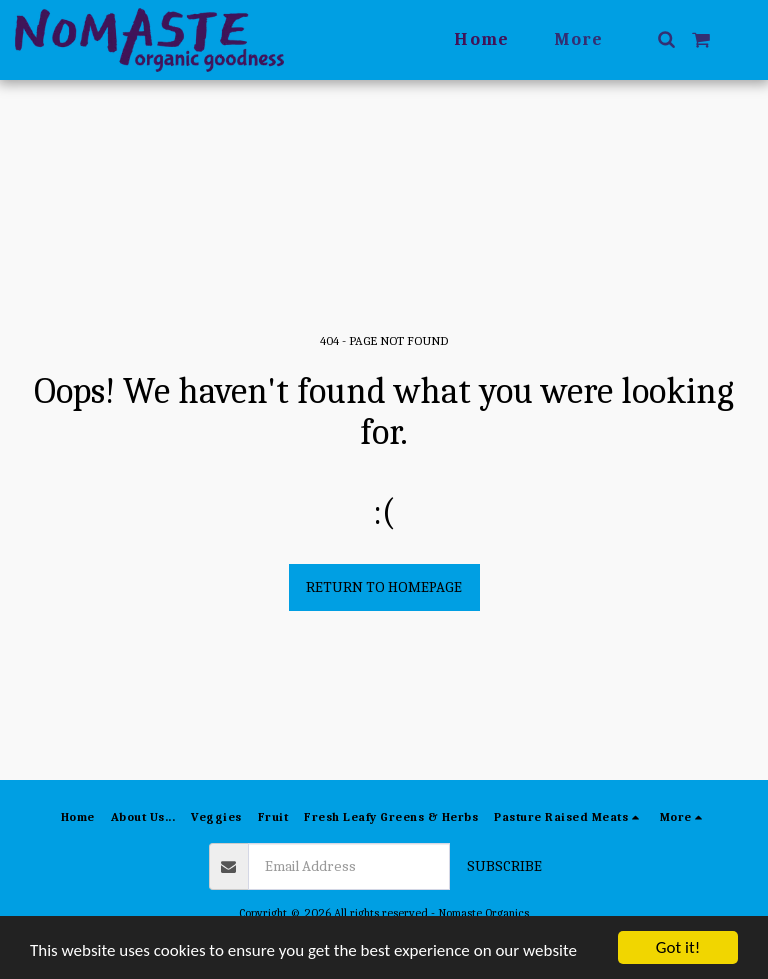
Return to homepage (384, 587)
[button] (666, 39)
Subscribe (504, 866)
